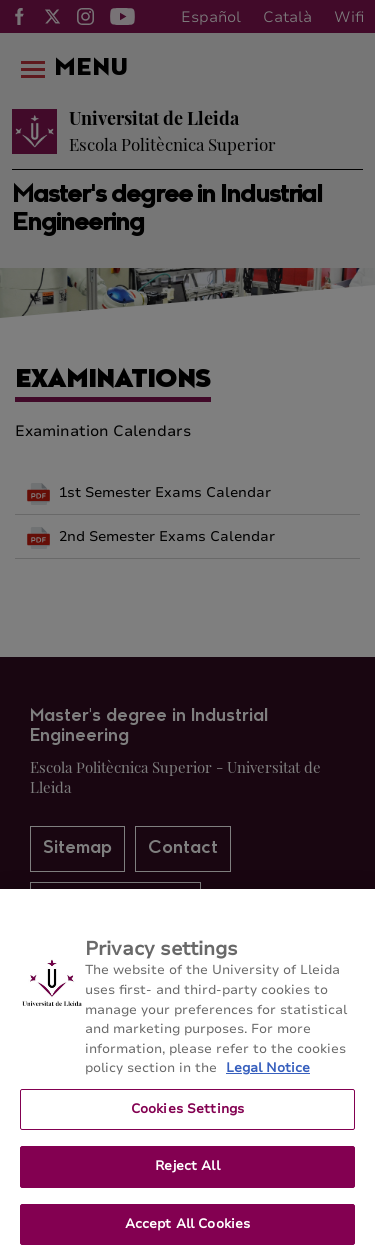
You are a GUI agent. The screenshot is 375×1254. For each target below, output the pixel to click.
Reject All (187, 1174)
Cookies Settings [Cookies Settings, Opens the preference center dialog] (187, 1117)
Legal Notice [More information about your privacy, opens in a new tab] (268, 1076)
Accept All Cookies (187, 1232)
